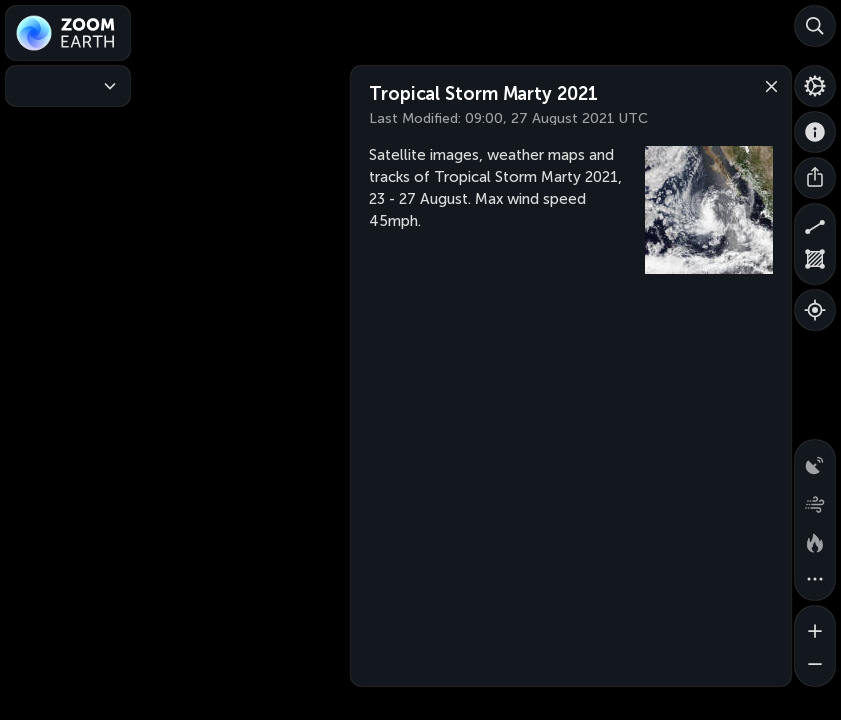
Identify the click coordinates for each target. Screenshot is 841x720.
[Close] (767, 85)
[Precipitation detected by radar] (815, 460)
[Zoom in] (815, 626)
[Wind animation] (815, 500)
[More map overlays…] (815, 580)
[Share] (815, 178)
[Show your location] (815, 310)
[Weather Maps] (68, 86)
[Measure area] (815, 264)
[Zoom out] (815, 666)
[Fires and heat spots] (815, 540)
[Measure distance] (815, 224)
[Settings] (815, 86)
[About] (815, 132)
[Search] (815, 26)
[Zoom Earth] (68, 33)
